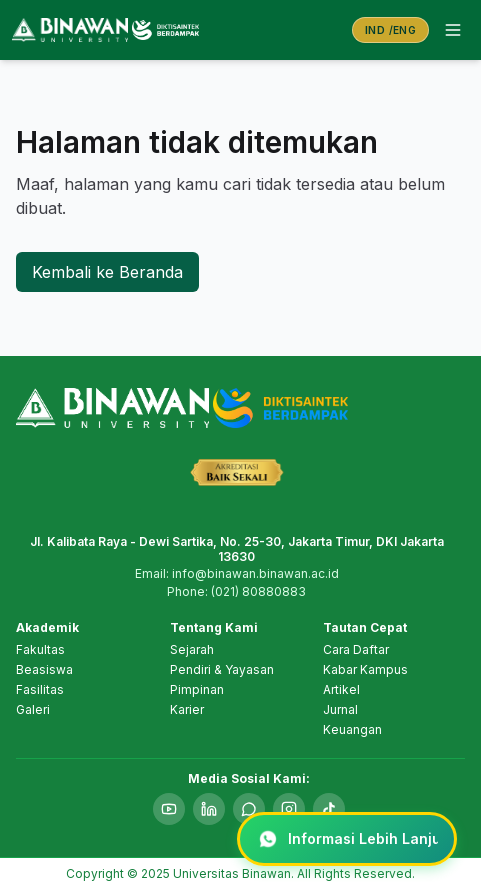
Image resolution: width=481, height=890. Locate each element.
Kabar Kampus (365, 669)
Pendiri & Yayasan (222, 669)
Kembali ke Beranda (107, 272)
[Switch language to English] (390, 30)
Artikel (341, 689)
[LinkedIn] (209, 809)
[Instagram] (289, 809)
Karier (187, 709)
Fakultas (40, 649)
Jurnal (340, 709)
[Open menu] (453, 30)
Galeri (33, 709)
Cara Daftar (356, 649)
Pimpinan (197, 689)
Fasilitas (40, 689)
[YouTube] (169, 809)
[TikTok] (329, 809)
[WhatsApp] (249, 809)
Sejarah (192, 649)
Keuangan (352, 729)
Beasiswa (44, 669)
